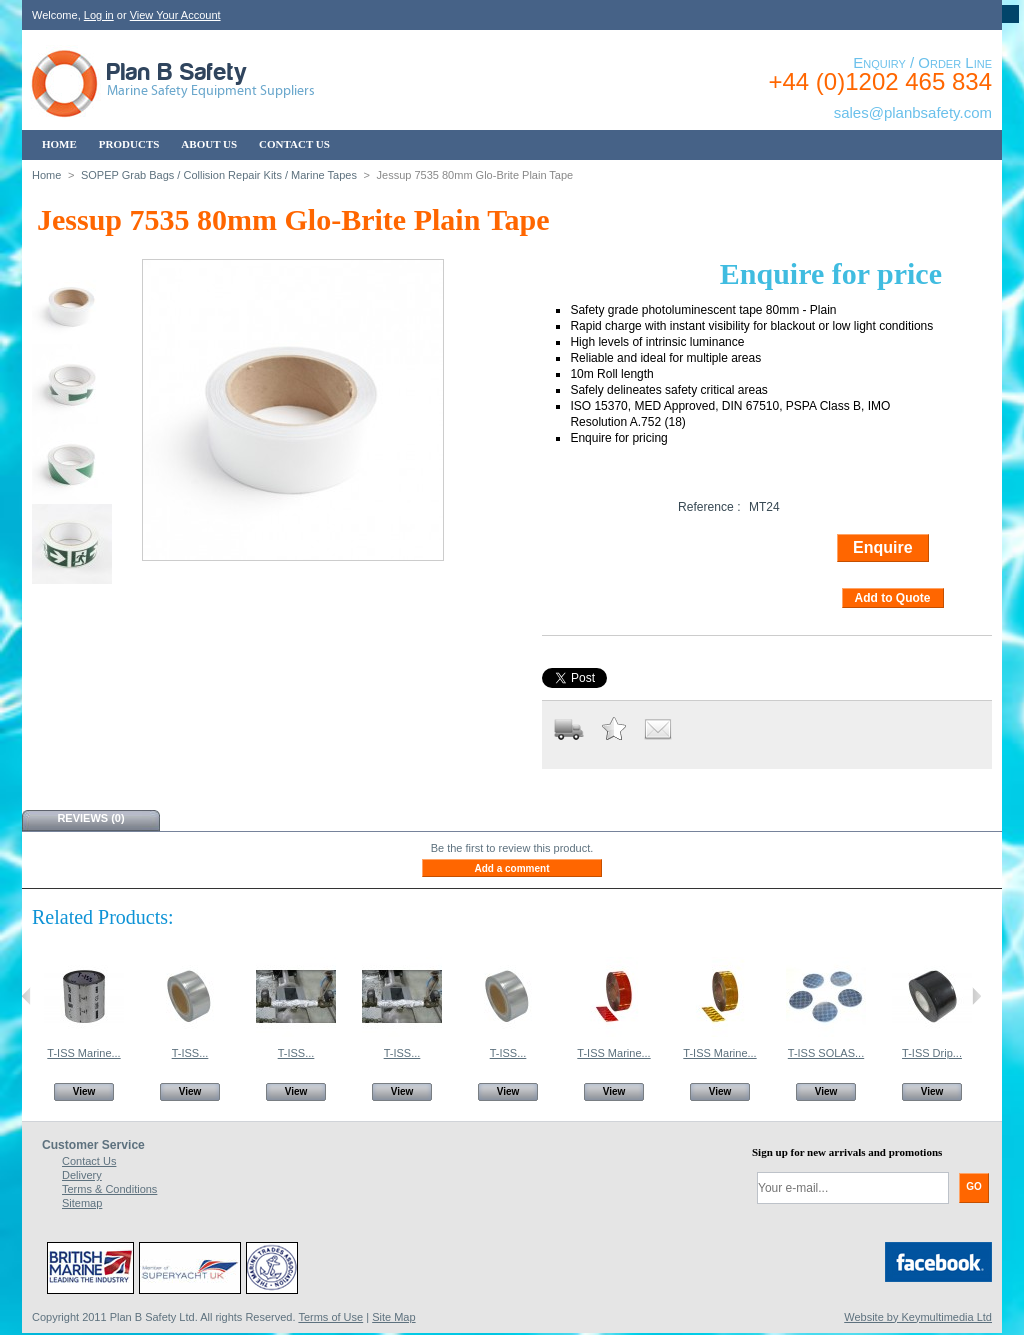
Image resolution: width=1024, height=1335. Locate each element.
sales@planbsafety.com (913, 112)
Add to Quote (893, 598)
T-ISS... (190, 1053)
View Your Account (175, 15)
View (84, 1091)
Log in (99, 15)
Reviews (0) (90, 818)
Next (976, 996)
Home (46, 175)
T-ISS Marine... (83, 1053)
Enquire (883, 547)
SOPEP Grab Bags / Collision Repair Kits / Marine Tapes (219, 175)
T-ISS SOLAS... (826, 1053)
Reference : (709, 507)
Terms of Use (330, 1317)
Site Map (393, 1317)
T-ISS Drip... (932, 1053)
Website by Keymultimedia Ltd (918, 1317)
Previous (26, 996)
